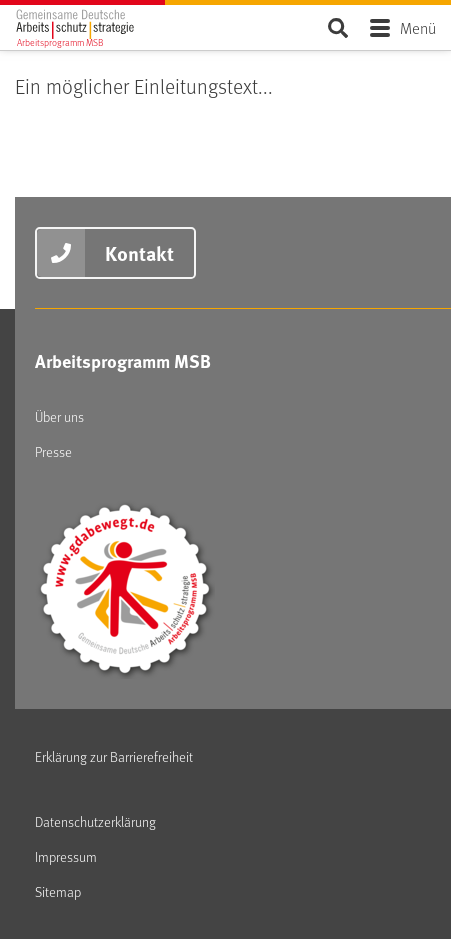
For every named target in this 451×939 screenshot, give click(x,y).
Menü (418, 27)
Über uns (59, 416)
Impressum (66, 856)
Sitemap (58, 891)
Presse (53, 451)
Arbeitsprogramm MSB (123, 361)
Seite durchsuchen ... (337, 27)
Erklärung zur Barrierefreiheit (114, 756)
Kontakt (139, 252)
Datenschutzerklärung (95, 821)
